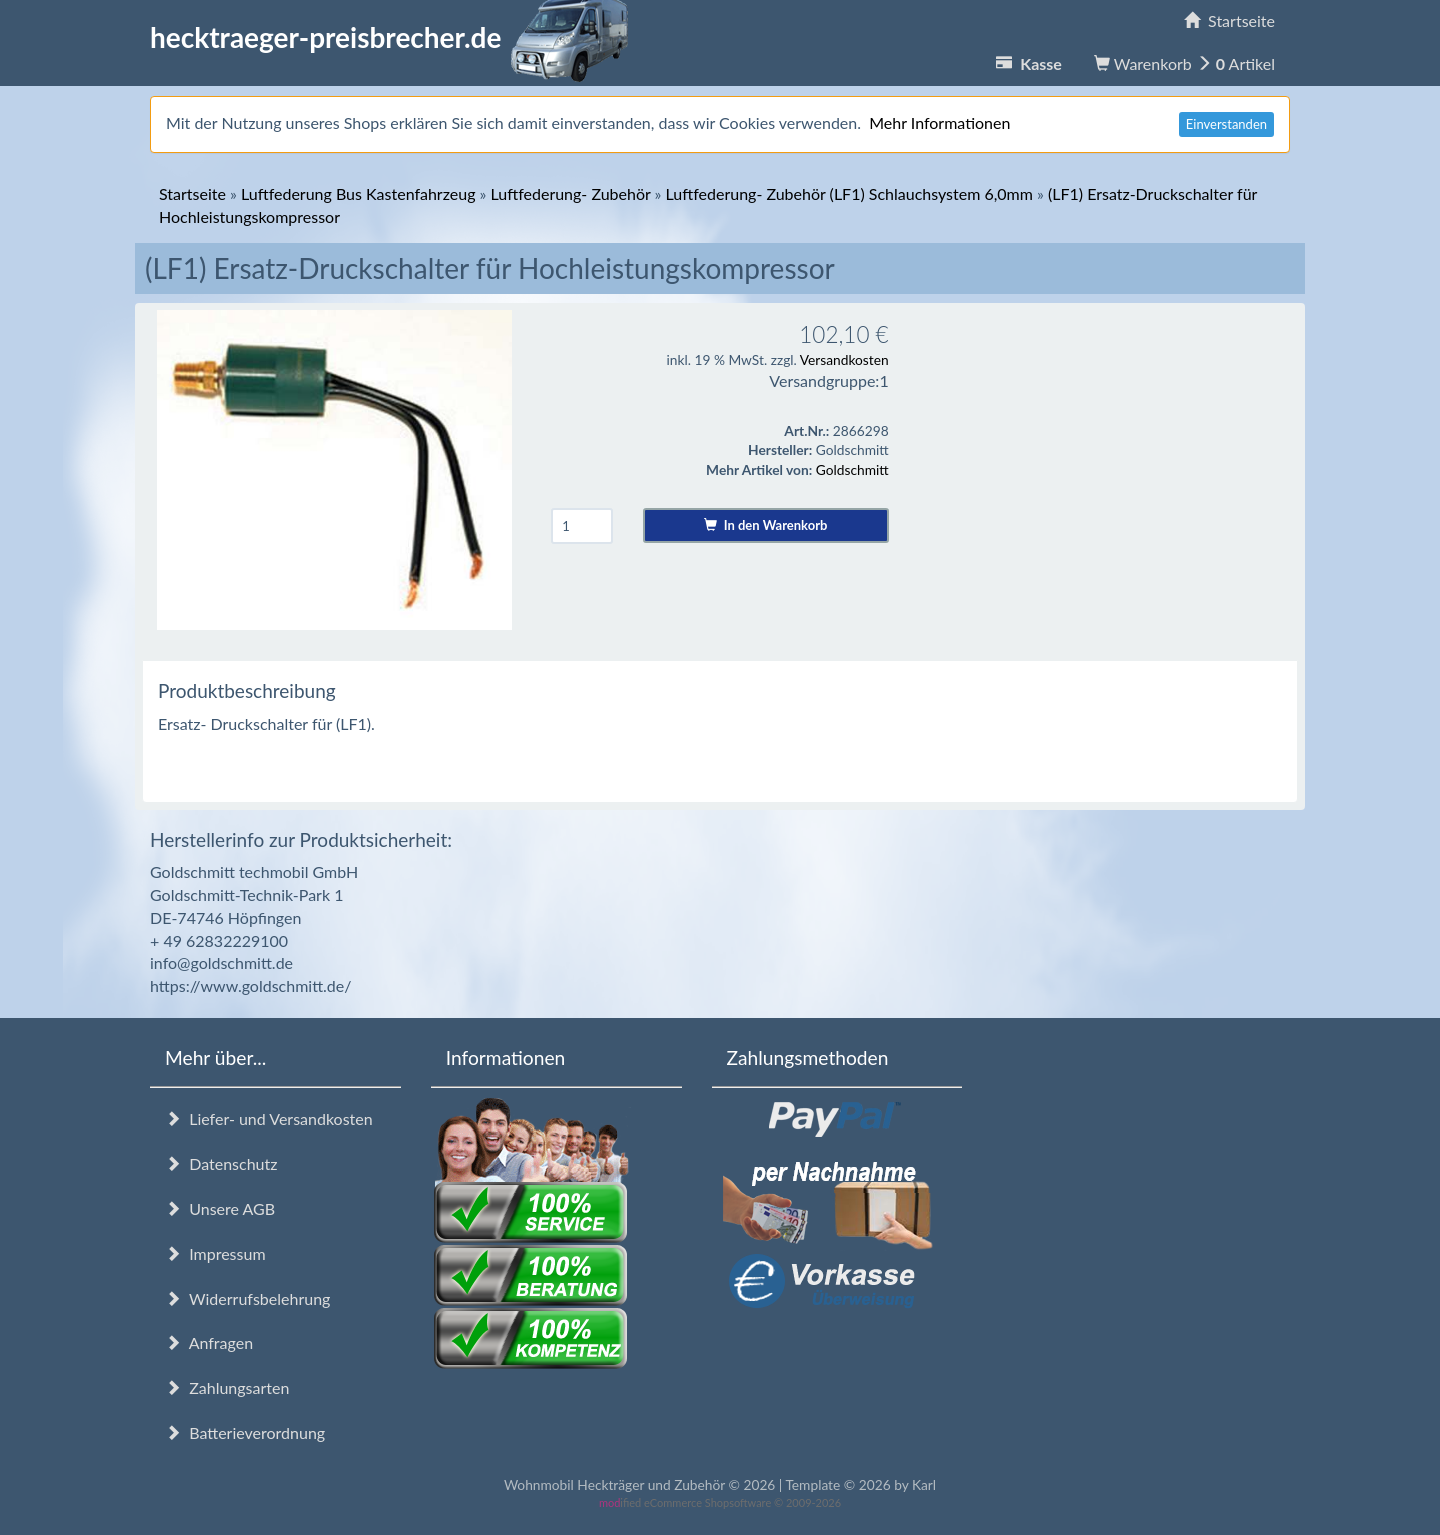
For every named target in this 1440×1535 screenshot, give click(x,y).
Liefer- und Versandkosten (269, 1118)
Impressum (215, 1253)
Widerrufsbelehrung (247, 1298)
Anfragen (209, 1342)
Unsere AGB (220, 1208)
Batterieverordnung (245, 1432)
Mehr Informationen (939, 122)
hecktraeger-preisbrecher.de (395, 37)
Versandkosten (844, 359)
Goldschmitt (852, 469)
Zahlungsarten (227, 1387)
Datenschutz (221, 1163)
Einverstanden (1226, 124)
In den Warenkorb (765, 525)
